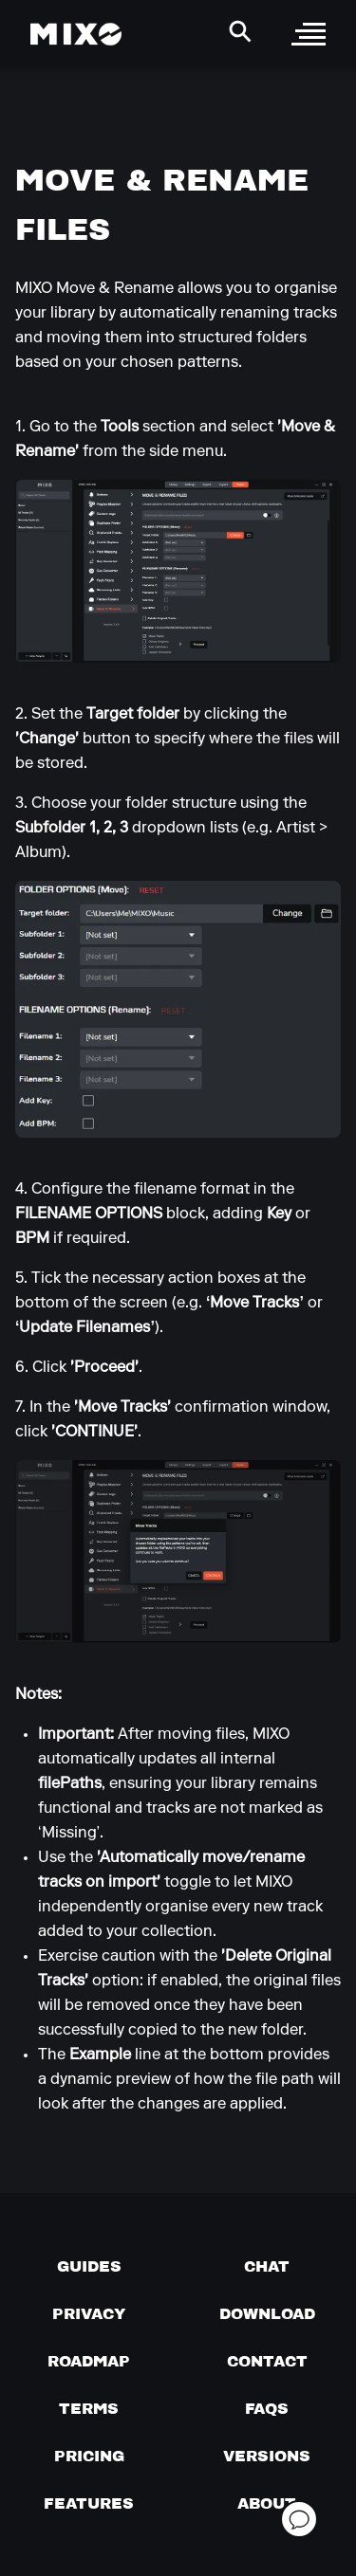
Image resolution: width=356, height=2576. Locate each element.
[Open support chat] (299, 2519)
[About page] (267, 2503)
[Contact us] (267, 2360)
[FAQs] (266, 2408)
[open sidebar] (308, 34)
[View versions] (266, 2455)
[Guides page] (89, 2266)
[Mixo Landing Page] (76, 34)
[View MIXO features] (88, 2503)
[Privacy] (89, 2313)
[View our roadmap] (89, 2360)
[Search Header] (240, 31)
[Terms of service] (88, 2408)
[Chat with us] (266, 2266)
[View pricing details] (89, 2455)
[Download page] (267, 2313)
